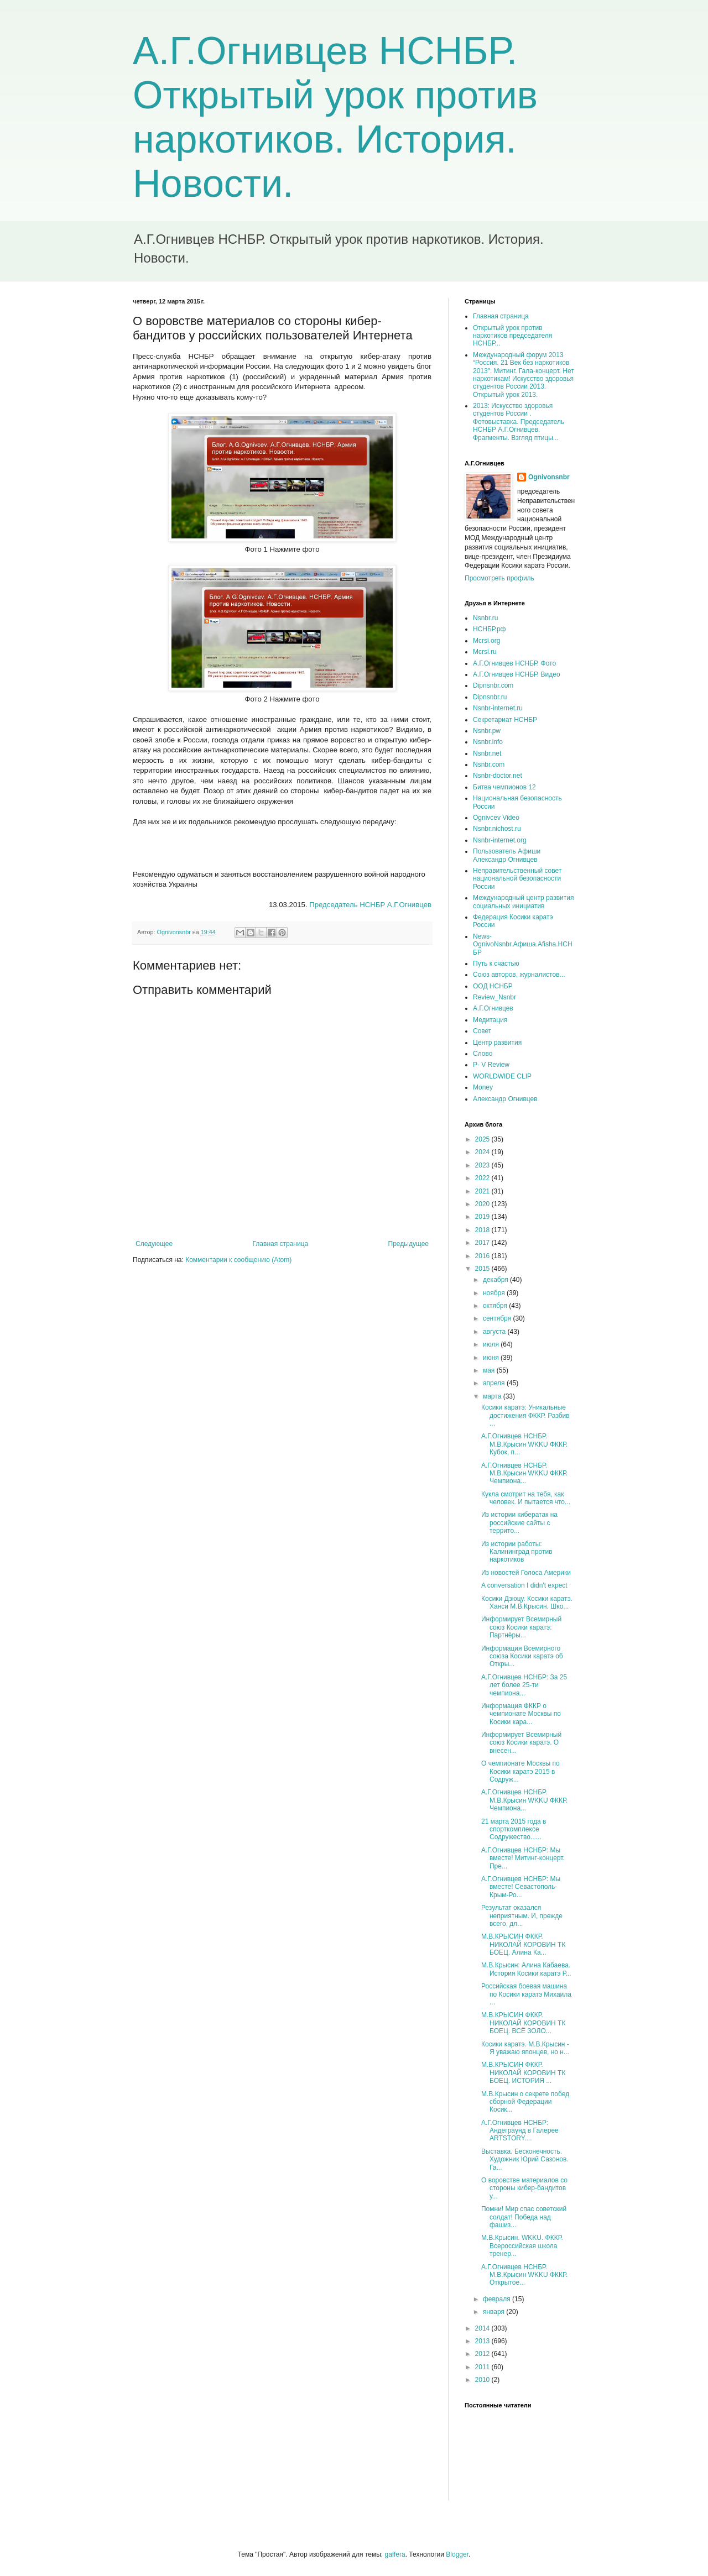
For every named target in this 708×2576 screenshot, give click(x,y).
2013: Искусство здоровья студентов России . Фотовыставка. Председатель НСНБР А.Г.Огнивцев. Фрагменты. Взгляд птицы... (518, 422)
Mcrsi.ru (485, 652)
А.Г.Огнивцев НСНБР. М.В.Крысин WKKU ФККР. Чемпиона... (524, 1473)
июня (492, 1358)
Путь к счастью (496, 963)
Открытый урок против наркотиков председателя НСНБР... (512, 336)
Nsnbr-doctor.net (497, 775)
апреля (495, 1383)
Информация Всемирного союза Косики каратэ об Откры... (522, 1656)
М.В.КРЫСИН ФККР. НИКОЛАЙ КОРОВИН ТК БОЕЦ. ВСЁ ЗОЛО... (523, 2023)
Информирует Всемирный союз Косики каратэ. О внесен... (521, 1743)
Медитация (490, 1020)
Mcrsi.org (486, 641)
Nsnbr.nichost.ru (497, 829)
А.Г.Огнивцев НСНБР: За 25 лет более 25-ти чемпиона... (524, 1685)
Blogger (457, 2554)
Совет (482, 1031)
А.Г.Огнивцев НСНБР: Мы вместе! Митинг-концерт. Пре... (523, 1858)
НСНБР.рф (489, 629)
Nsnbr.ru (485, 618)
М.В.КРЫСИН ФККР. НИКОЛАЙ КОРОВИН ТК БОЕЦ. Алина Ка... (523, 1944)
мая (490, 1370)
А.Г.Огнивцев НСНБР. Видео (516, 674)
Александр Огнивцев (505, 1099)
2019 (483, 1217)
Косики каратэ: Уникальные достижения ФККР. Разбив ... (525, 1415)
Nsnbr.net (487, 753)
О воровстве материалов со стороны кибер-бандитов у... (524, 2188)
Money (483, 1087)
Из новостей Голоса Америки (526, 1573)
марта (493, 1396)
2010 (483, 2380)
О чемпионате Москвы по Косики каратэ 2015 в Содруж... (520, 1771)
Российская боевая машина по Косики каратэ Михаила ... (526, 1994)
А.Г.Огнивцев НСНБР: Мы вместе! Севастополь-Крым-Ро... (520, 1887)
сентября (498, 1318)
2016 (483, 1256)
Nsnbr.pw (487, 731)
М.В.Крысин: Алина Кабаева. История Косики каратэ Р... (526, 1969)
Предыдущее (408, 1244)
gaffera (394, 2554)
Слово (482, 1053)
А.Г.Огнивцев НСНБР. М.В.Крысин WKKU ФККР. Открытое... (524, 2275)
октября (496, 1306)
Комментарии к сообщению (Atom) (238, 1260)
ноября (495, 1293)
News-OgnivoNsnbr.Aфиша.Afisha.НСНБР (522, 944)
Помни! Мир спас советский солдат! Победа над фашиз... (523, 2217)
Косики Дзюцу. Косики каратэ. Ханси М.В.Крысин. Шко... (526, 1602)
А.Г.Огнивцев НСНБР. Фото (514, 663)
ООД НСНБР (493, 986)
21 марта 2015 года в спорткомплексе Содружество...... (513, 1829)
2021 (483, 1191)
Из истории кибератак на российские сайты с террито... (519, 1523)
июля (492, 1344)
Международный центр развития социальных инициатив (523, 901)
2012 (483, 2354)
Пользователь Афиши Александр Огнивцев (506, 855)
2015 (483, 1269)
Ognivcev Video (496, 817)
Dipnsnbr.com (493, 685)
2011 (483, 2367)
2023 (483, 1165)
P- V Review (491, 1065)
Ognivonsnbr (549, 477)
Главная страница (281, 1244)
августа (495, 1332)
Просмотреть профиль (499, 578)
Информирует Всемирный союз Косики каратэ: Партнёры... (521, 1627)
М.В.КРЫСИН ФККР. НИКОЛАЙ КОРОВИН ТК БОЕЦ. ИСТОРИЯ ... (523, 2073)
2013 (483, 2341)
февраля (497, 2299)
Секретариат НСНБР (505, 720)
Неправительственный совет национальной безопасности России (517, 879)
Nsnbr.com (488, 764)
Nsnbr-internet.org (500, 840)
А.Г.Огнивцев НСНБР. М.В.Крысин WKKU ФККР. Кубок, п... (524, 1444)
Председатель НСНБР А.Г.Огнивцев (370, 904)
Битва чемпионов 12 (504, 787)
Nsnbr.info (488, 742)
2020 (483, 1204)
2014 (483, 2328)
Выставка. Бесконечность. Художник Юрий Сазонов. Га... (525, 2159)
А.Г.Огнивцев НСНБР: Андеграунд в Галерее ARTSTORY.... (520, 2131)
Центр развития (497, 1042)
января (494, 2312)
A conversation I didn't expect (524, 1585)
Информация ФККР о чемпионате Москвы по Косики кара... (521, 1714)
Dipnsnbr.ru (490, 697)
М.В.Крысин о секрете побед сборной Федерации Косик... (525, 2102)
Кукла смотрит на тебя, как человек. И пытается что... (525, 1498)
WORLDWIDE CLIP (502, 1076)
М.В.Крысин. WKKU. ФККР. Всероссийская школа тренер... (522, 2246)
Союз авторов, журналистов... (519, 974)
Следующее (154, 1244)
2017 (483, 1243)
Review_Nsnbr (494, 997)
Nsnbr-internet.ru (498, 708)
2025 (483, 1139)
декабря (496, 1280)
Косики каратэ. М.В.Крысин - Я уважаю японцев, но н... (525, 2048)
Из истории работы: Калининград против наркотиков (517, 1552)
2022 (483, 1178)
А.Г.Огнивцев (493, 1008)
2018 (483, 1230)
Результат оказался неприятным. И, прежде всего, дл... (522, 1916)
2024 (483, 1152)
